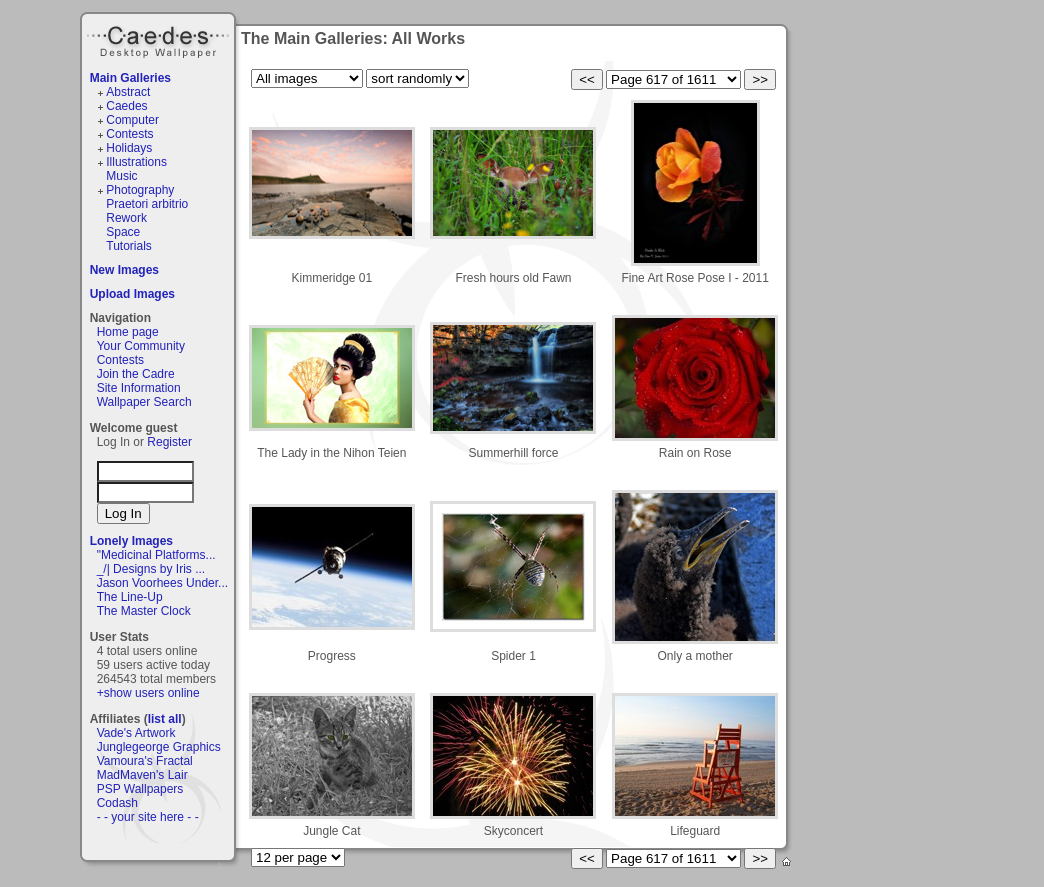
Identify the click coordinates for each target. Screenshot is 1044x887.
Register (169, 442)
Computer (132, 120)
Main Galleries (130, 78)
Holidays (129, 148)
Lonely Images (131, 541)
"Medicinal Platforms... (156, 555)
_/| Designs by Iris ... (151, 569)
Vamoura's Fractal (145, 761)
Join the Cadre (136, 374)
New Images (124, 270)
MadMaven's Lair (142, 775)
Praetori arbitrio (147, 204)
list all (165, 719)
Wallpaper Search (144, 402)
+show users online (148, 693)
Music (121, 176)
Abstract (128, 92)
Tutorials (129, 246)
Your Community (141, 346)
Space (123, 232)
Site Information (139, 388)
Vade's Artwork (136, 733)
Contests (129, 134)
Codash (117, 803)
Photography (140, 190)
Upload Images (132, 294)
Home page (128, 332)
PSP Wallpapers (140, 789)
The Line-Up (130, 597)
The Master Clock (144, 611)
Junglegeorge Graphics (159, 747)
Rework (126, 218)
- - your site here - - (148, 817)
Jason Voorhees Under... (162, 583)
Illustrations (136, 162)
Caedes (160, 39)
